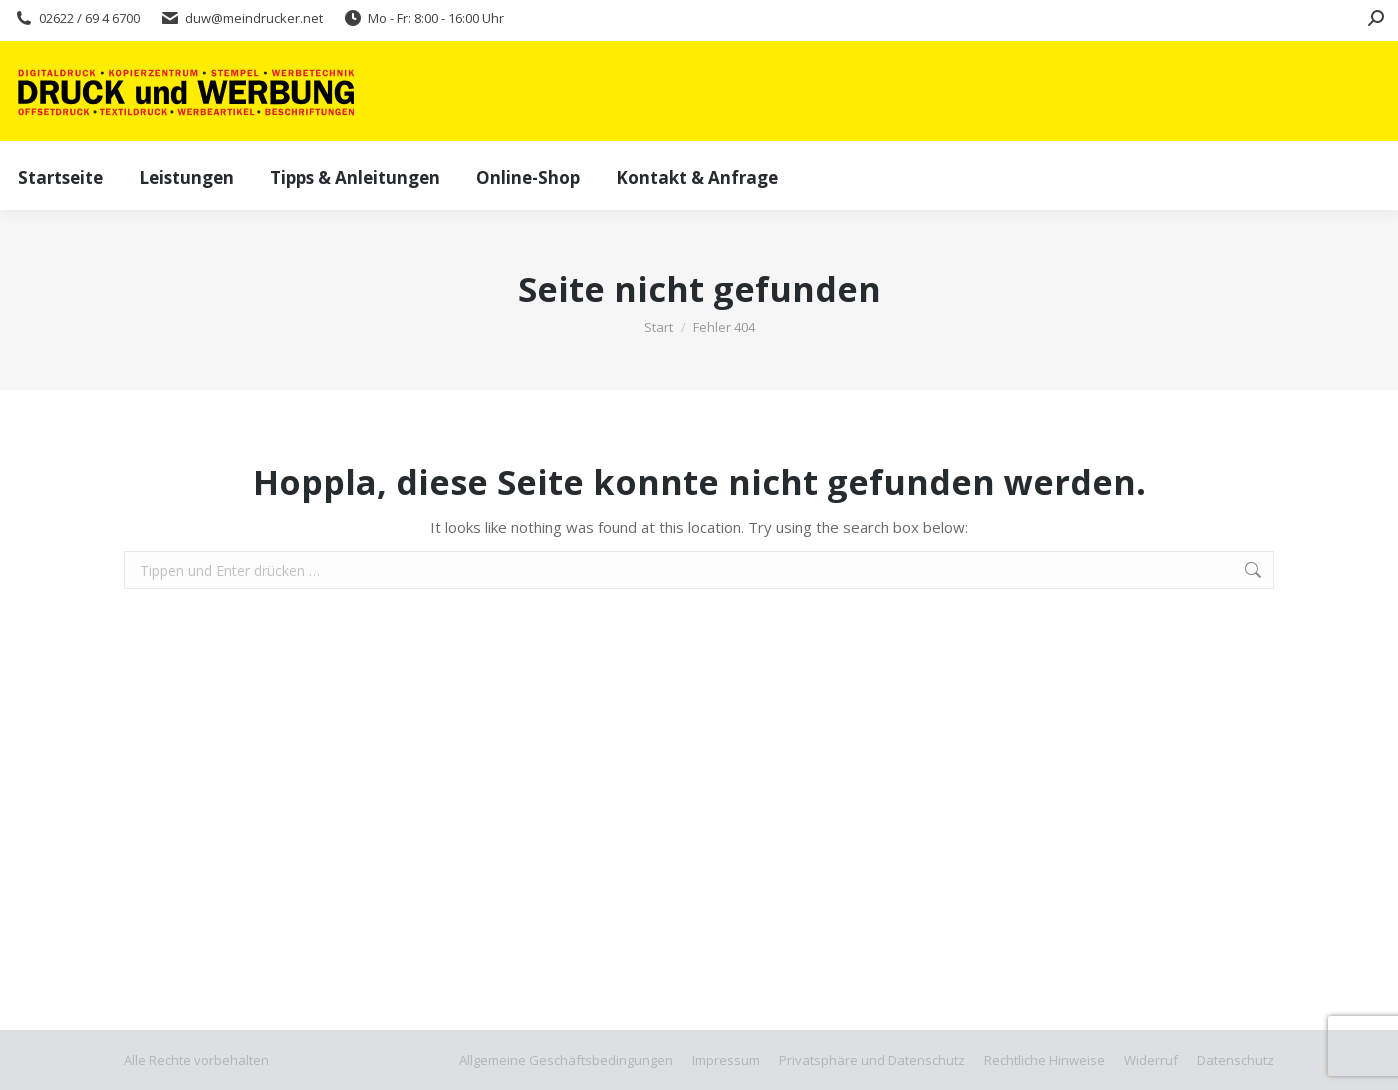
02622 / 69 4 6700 (77, 18)
